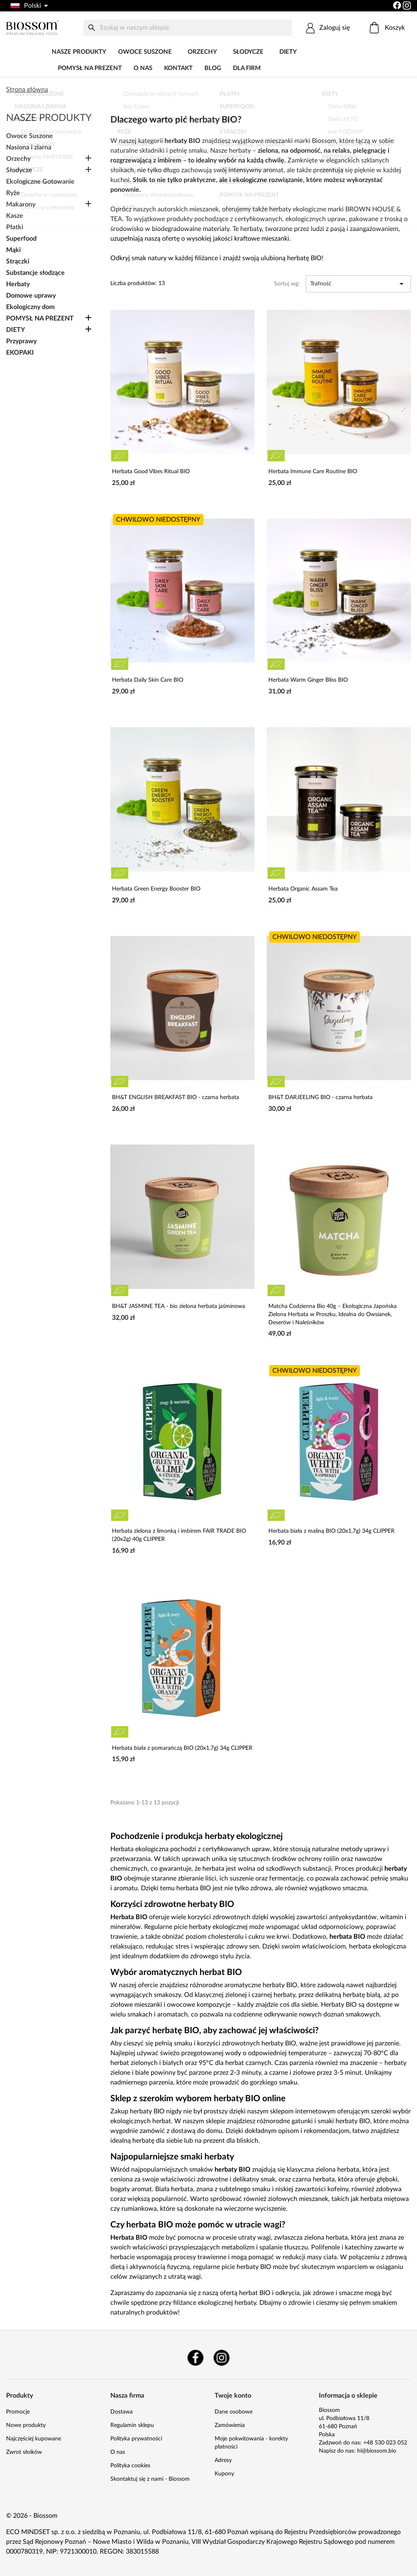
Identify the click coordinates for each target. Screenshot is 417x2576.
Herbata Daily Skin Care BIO (147, 680)
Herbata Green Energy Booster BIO (156, 889)
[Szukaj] (187, 28)
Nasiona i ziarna (28, 147)
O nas (143, 68)
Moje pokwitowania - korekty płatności (251, 2443)
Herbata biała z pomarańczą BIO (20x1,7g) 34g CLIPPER (182, 1748)
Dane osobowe (233, 2412)
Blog (212, 68)
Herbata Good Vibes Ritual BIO (151, 471)
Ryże (13, 193)
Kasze (14, 216)
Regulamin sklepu (132, 2425)
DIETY (288, 52)
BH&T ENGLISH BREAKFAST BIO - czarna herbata (175, 1097)
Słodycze (248, 52)
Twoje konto (233, 2395)
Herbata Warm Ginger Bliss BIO (308, 680)
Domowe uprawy (31, 295)
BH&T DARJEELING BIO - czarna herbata (320, 1097)
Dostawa (121, 2412)
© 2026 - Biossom (31, 2515)
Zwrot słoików (24, 2452)
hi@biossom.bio (376, 2451)
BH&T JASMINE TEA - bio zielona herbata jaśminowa (178, 1306)
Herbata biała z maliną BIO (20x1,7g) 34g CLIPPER (331, 1531)
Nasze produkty (79, 52)
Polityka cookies (130, 2465)
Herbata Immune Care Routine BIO (312, 471)
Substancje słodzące (35, 273)
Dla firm (247, 68)
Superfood (21, 238)
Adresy (223, 2460)
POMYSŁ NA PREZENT (90, 68)
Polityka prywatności (136, 2439)
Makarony (20, 204)
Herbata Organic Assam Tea (303, 889)
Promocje (18, 2412)
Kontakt (178, 68)
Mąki (13, 250)
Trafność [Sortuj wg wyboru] (358, 284)
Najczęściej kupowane (33, 2439)
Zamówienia (230, 2425)
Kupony (224, 2474)
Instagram (221, 2358)
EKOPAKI (20, 352)
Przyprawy (21, 341)
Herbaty (18, 284)
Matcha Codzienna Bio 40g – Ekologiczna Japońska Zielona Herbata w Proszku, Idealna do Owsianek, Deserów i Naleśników (332, 1314)
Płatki (14, 227)
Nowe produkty (26, 2425)
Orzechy (202, 52)
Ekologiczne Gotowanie (40, 181)
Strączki (17, 261)
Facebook (195, 2358)
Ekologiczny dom (30, 307)
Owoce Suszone (145, 52)
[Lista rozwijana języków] (28, 6)
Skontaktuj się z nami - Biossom (150, 2479)
